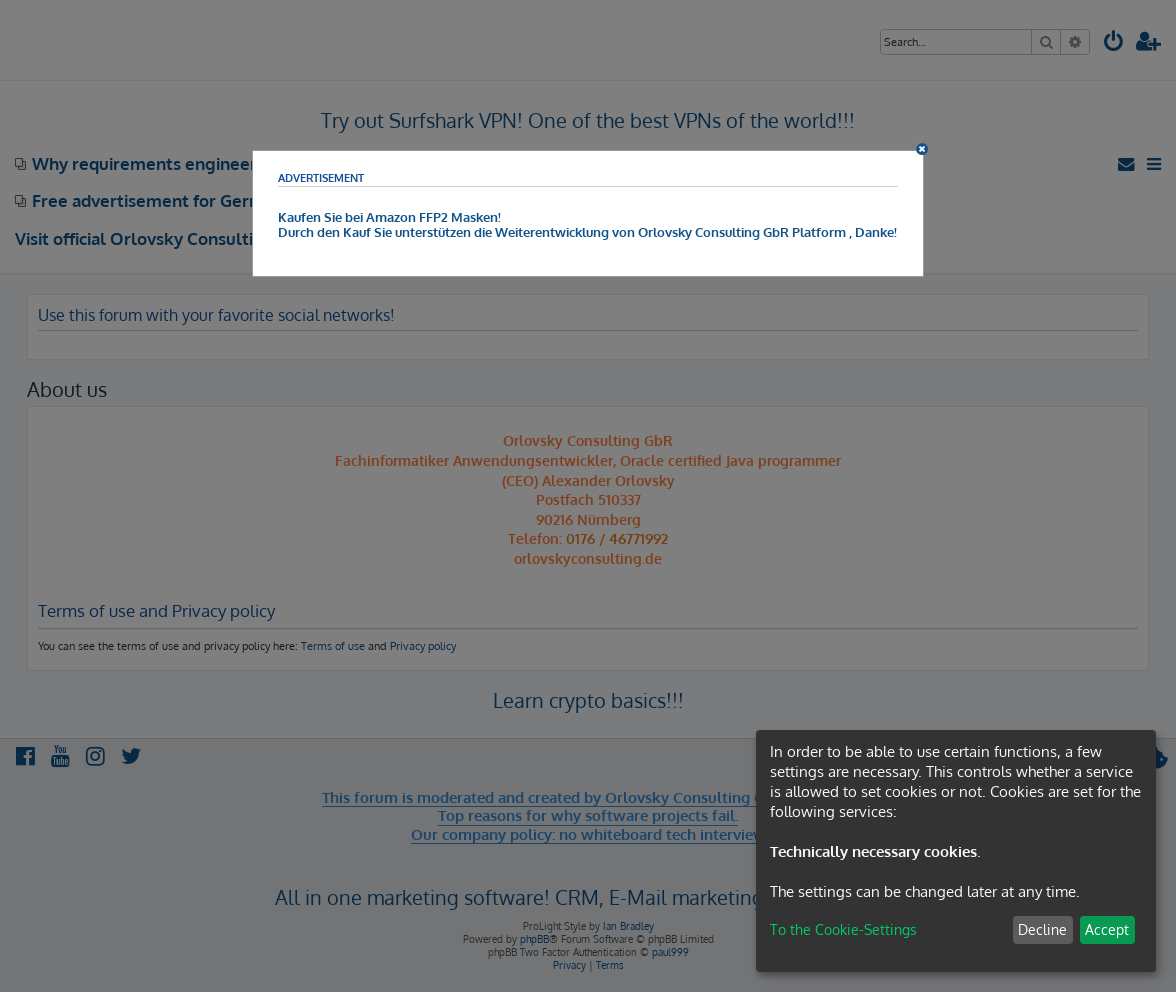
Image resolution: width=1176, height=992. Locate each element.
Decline (1042, 929)
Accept (1107, 929)
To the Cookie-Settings (843, 929)
